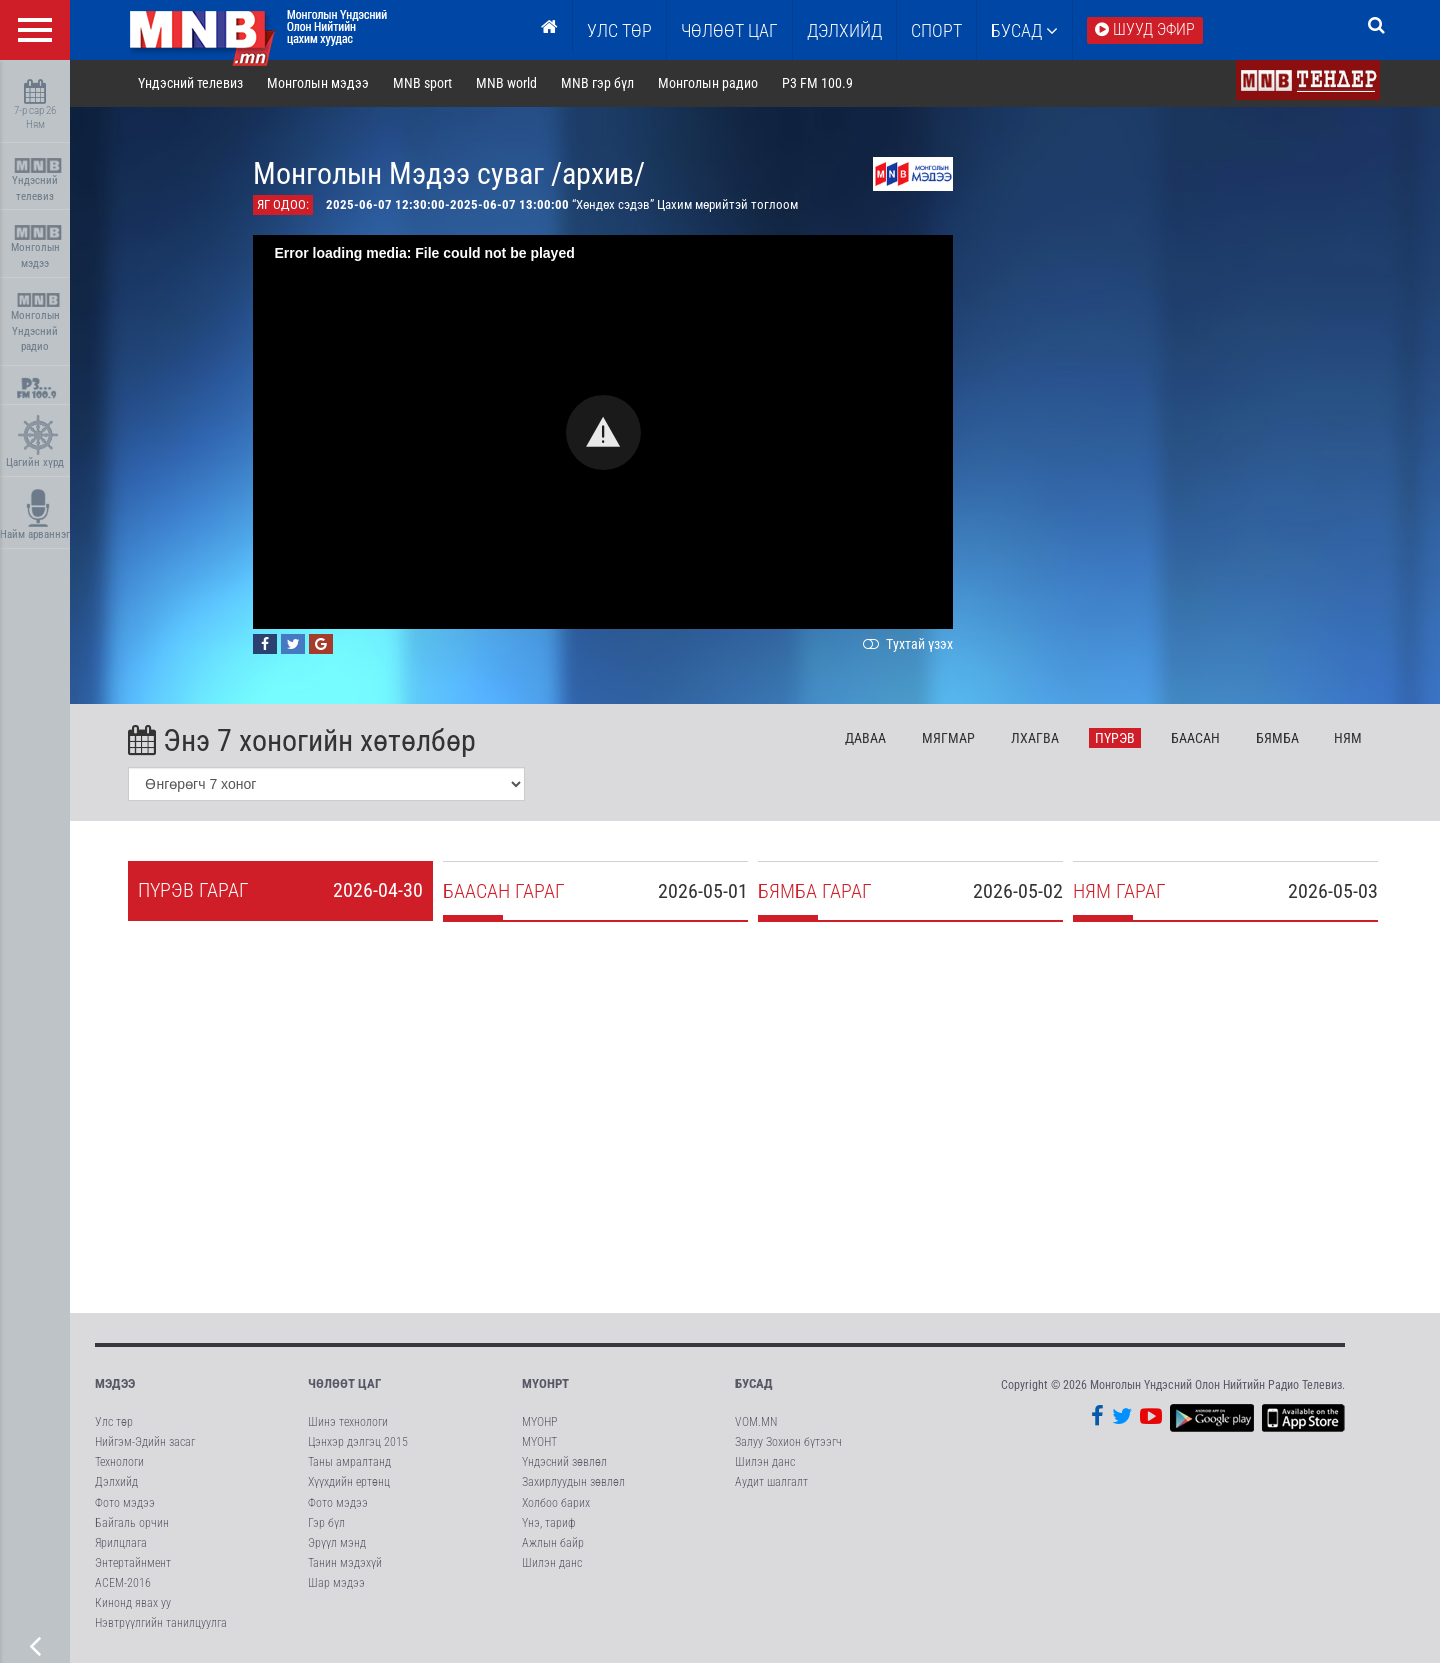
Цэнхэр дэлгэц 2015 (358, 1443)
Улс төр (619, 30)
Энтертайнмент (133, 1564)
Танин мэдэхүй (345, 1564)
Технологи (119, 1463)
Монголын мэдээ (37, 247)
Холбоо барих (556, 1503)
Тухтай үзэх (908, 645)
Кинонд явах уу (133, 1604)
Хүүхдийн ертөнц (349, 1483)
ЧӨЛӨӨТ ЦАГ (729, 30)
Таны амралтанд (349, 1463)
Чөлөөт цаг (344, 1384)
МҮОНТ (539, 1443)
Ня (1350, 739)
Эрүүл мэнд (337, 1544)
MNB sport (424, 84)
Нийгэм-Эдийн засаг (145, 1443)
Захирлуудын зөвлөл (573, 1483)
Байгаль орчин (132, 1524)
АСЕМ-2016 (123, 1584)
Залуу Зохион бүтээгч (788, 1443)
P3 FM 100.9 (818, 84)
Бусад (1024, 30)
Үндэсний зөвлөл (564, 1463)
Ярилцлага (121, 1544)
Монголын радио (709, 84)
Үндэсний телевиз (37, 180)
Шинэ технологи (348, 1423)
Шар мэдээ (336, 1584)
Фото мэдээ (125, 1503)
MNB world (508, 84)
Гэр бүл (326, 1524)
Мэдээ (115, 1384)
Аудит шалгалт (771, 1483)
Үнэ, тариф (549, 1524)
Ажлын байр (553, 1544)
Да (867, 739)
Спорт (936, 30)
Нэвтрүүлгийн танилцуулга (161, 1624)
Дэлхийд (844, 30)
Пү (1116, 739)
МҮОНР (539, 1423)
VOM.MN (756, 1423)
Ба (1196, 739)
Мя (950, 739)
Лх (1036, 739)
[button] (605, 433)
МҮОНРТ (545, 1384)
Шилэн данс (552, 1564)
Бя (1278, 739)
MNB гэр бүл (599, 84)
